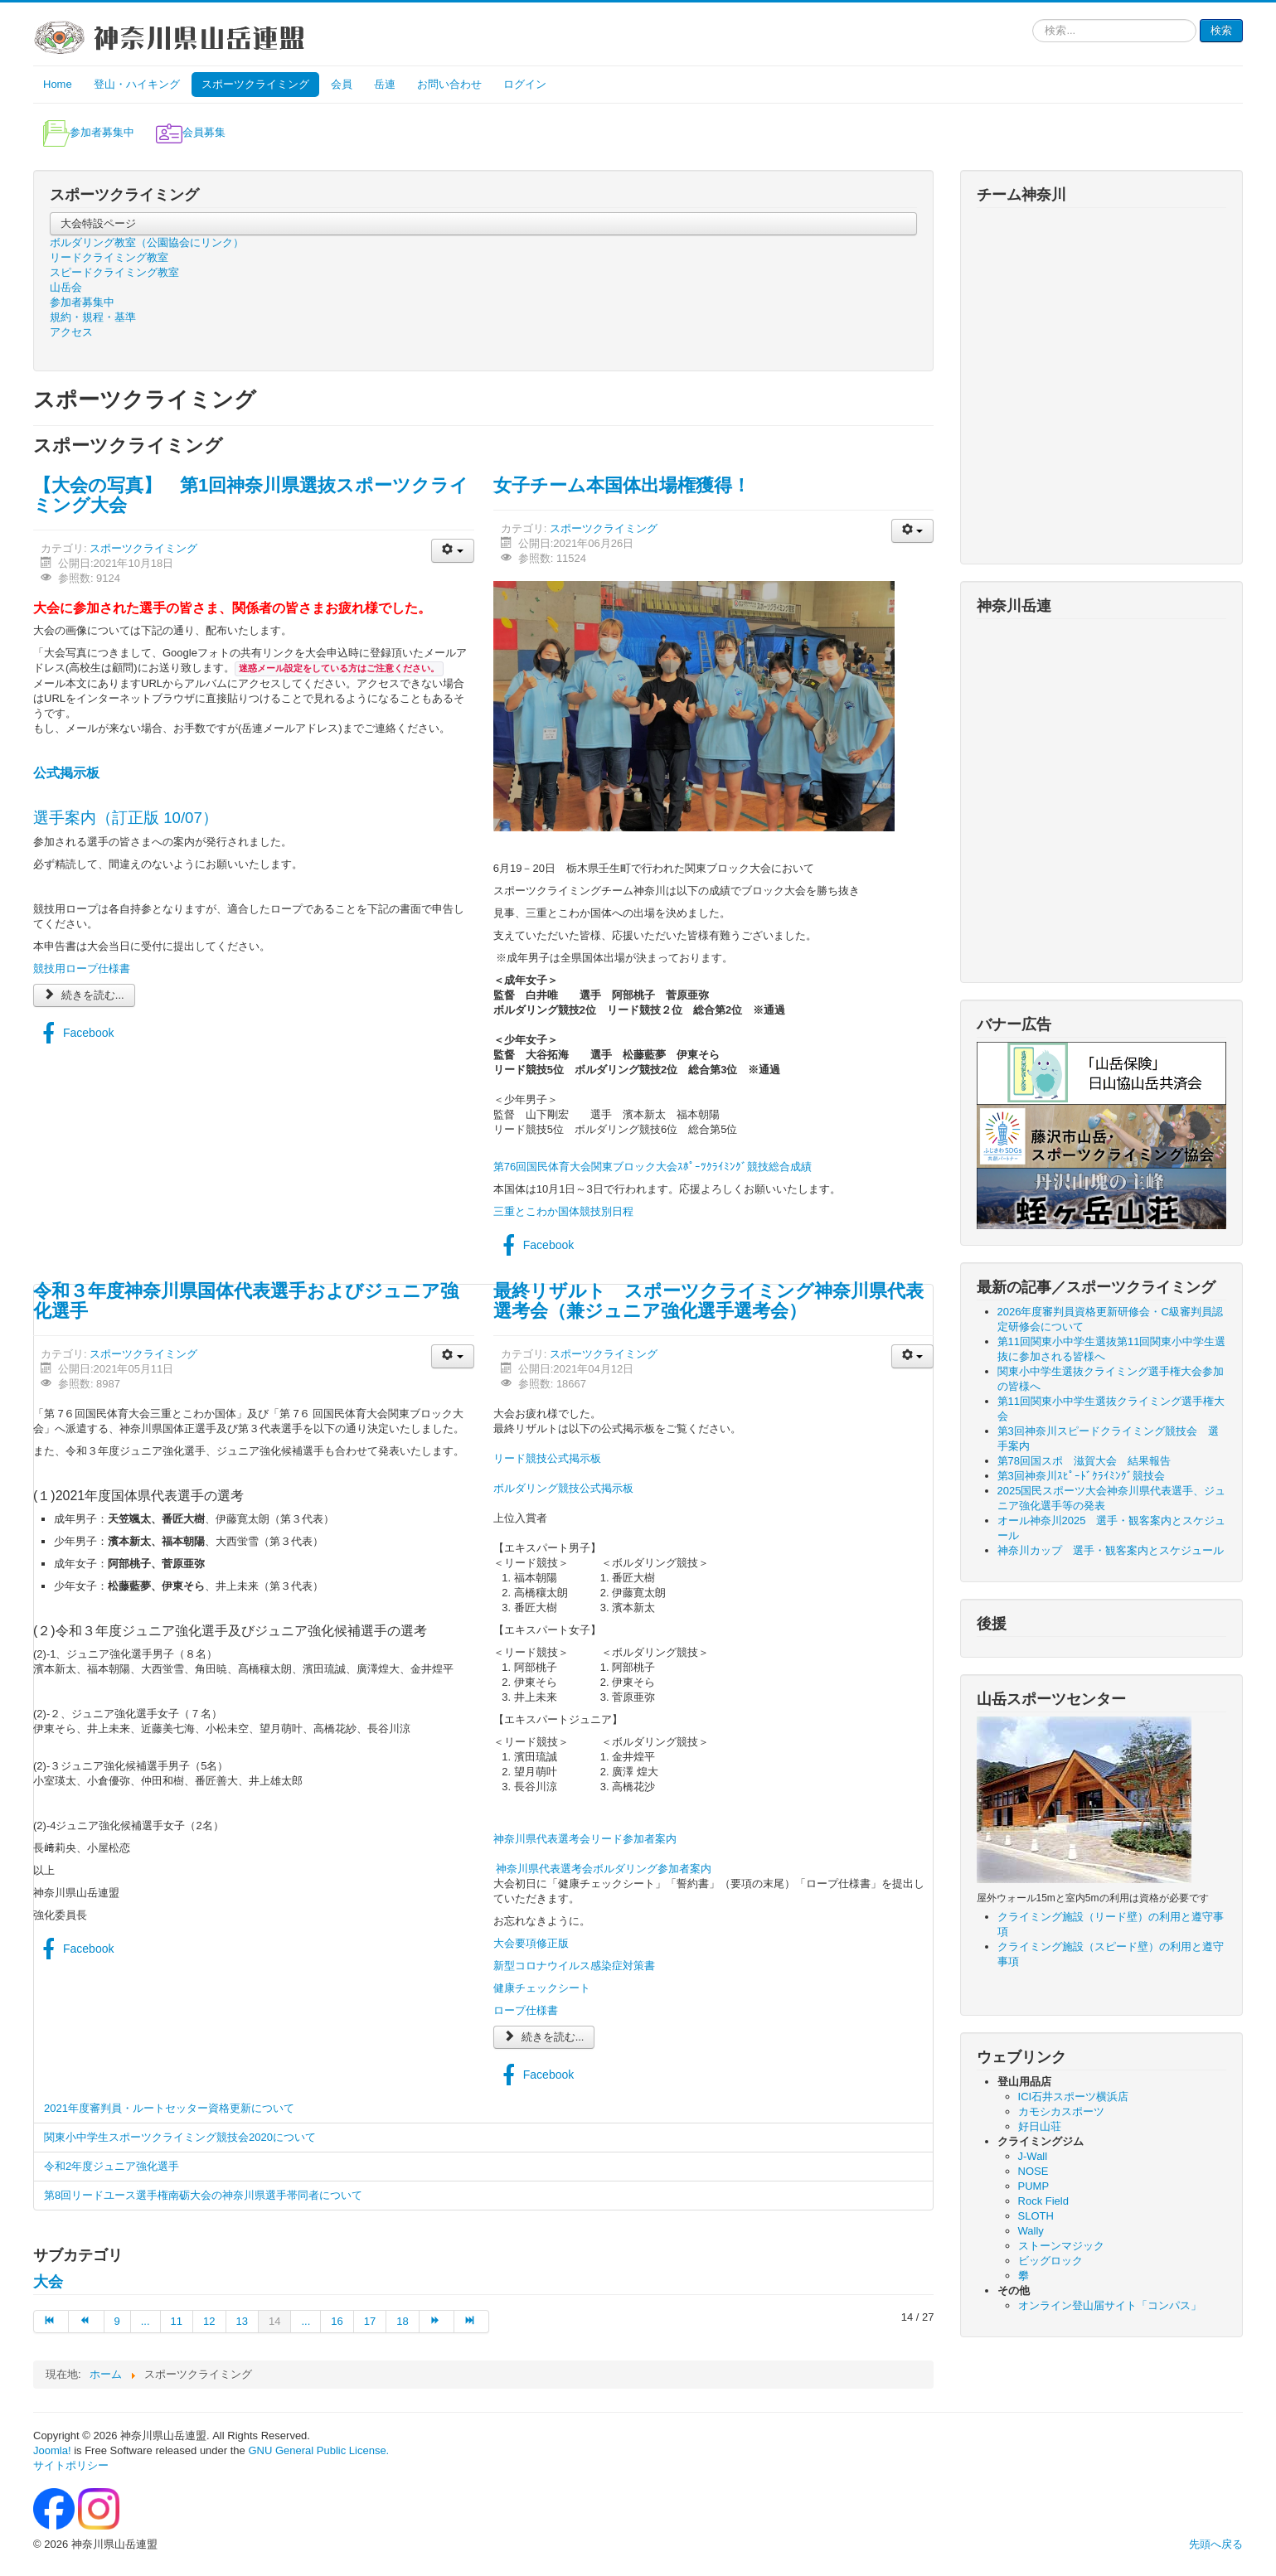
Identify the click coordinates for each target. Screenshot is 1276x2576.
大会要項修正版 (531, 1943)
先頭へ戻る (1216, 2544)
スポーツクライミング (255, 84)
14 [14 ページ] (274, 2321)
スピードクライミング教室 (114, 272)
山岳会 (66, 287)
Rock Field (1043, 2201)
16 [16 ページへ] (336, 2321)
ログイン (524, 84)
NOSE (1033, 2171)
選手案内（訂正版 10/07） (125, 817)
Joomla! (52, 2450)
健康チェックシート (541, 1988)
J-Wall (1033, 2156)
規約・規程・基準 (93, 317)
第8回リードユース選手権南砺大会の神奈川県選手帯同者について (203, 2195)
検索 (1221, 30)
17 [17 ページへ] (370, 2321)
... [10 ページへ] (145, 2321)
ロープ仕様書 (525, 2010)
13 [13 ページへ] (242, 2321)
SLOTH (1036, 2216)
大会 (48, 2281)
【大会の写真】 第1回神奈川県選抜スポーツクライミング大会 (250, 495)
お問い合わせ (449, 84)
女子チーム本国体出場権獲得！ (621, 485)
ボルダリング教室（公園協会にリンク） (147, 242)
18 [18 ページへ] (402, 2321)
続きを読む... (84, 995)
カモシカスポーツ (1061, 2111)
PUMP (1034, 2186)
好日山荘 (1039, 2126)
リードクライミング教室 (109, 257)
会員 (341, 84)
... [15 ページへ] (305, 2321)
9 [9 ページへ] (117, 2321)
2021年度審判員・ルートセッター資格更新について (169, 2108)
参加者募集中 (82, 302)
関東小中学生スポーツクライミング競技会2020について (180, 2137)
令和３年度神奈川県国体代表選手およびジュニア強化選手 (245, 1301)
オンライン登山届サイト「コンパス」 (1109, 2305)
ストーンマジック (1061, 2245)
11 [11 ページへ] (176, 2321)
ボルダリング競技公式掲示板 (563, 1488)
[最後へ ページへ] (471, 2321)
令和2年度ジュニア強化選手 (111, 2166)
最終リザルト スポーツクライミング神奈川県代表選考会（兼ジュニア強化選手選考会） (708, 1301)
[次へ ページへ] (437, 2321)
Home (57, 84)
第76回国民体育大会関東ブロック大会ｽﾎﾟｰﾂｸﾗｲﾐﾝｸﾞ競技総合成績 (652, 1166)
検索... (1032, 19)
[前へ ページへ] (86, 2321)
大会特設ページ (98, 223)
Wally (1031, 2231)
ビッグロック (1050, 2260)
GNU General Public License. (318, 2450)
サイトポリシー (71, 2465)
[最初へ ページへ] (51, 2321)
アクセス (71, 332)
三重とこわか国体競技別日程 (563, 1211)
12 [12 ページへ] (209, 2321)
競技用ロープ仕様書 (81, 968)
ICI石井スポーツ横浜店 (1073, 2096)
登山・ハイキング (137, 84)
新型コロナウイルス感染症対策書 (574, 1965)
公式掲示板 (66, 773)
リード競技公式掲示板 (547, 1458)
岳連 (384, 84)
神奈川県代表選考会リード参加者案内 (585, 1839)
